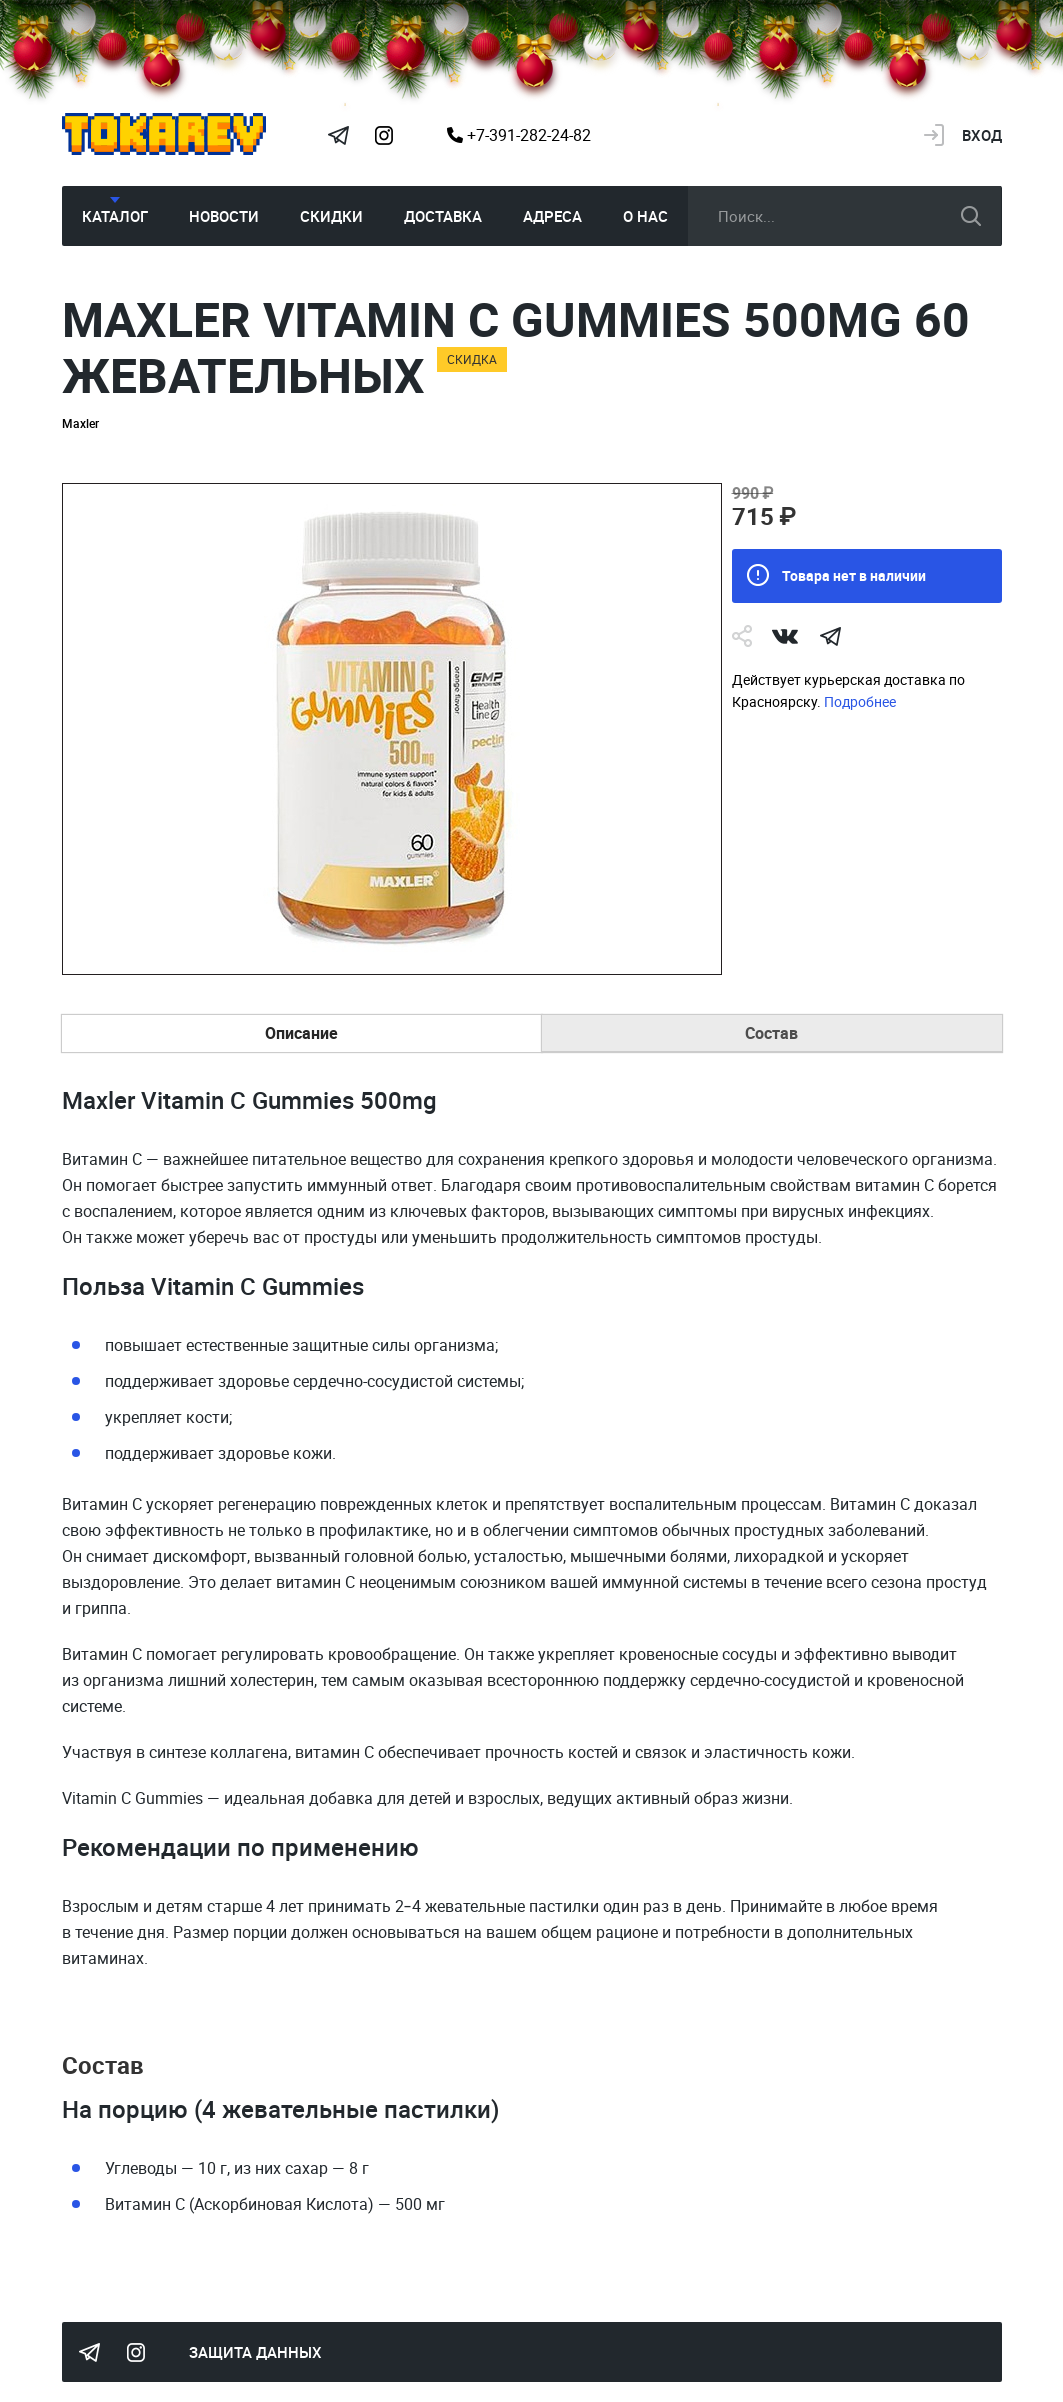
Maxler (80, 423)
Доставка (443, 216)
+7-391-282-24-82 (520, 135)
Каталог (115, 216)
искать (971, 216)
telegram (831, 636)
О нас (645, 216)
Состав (771, 1033)
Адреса (552, 216)
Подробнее (860, 701)
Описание (301, 1033)
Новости (224, 216)
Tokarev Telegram (339, 135)
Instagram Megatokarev (385, 135)
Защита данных (255, 2352)
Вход (982, 135)
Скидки (331, 216)
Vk (785, 636)
